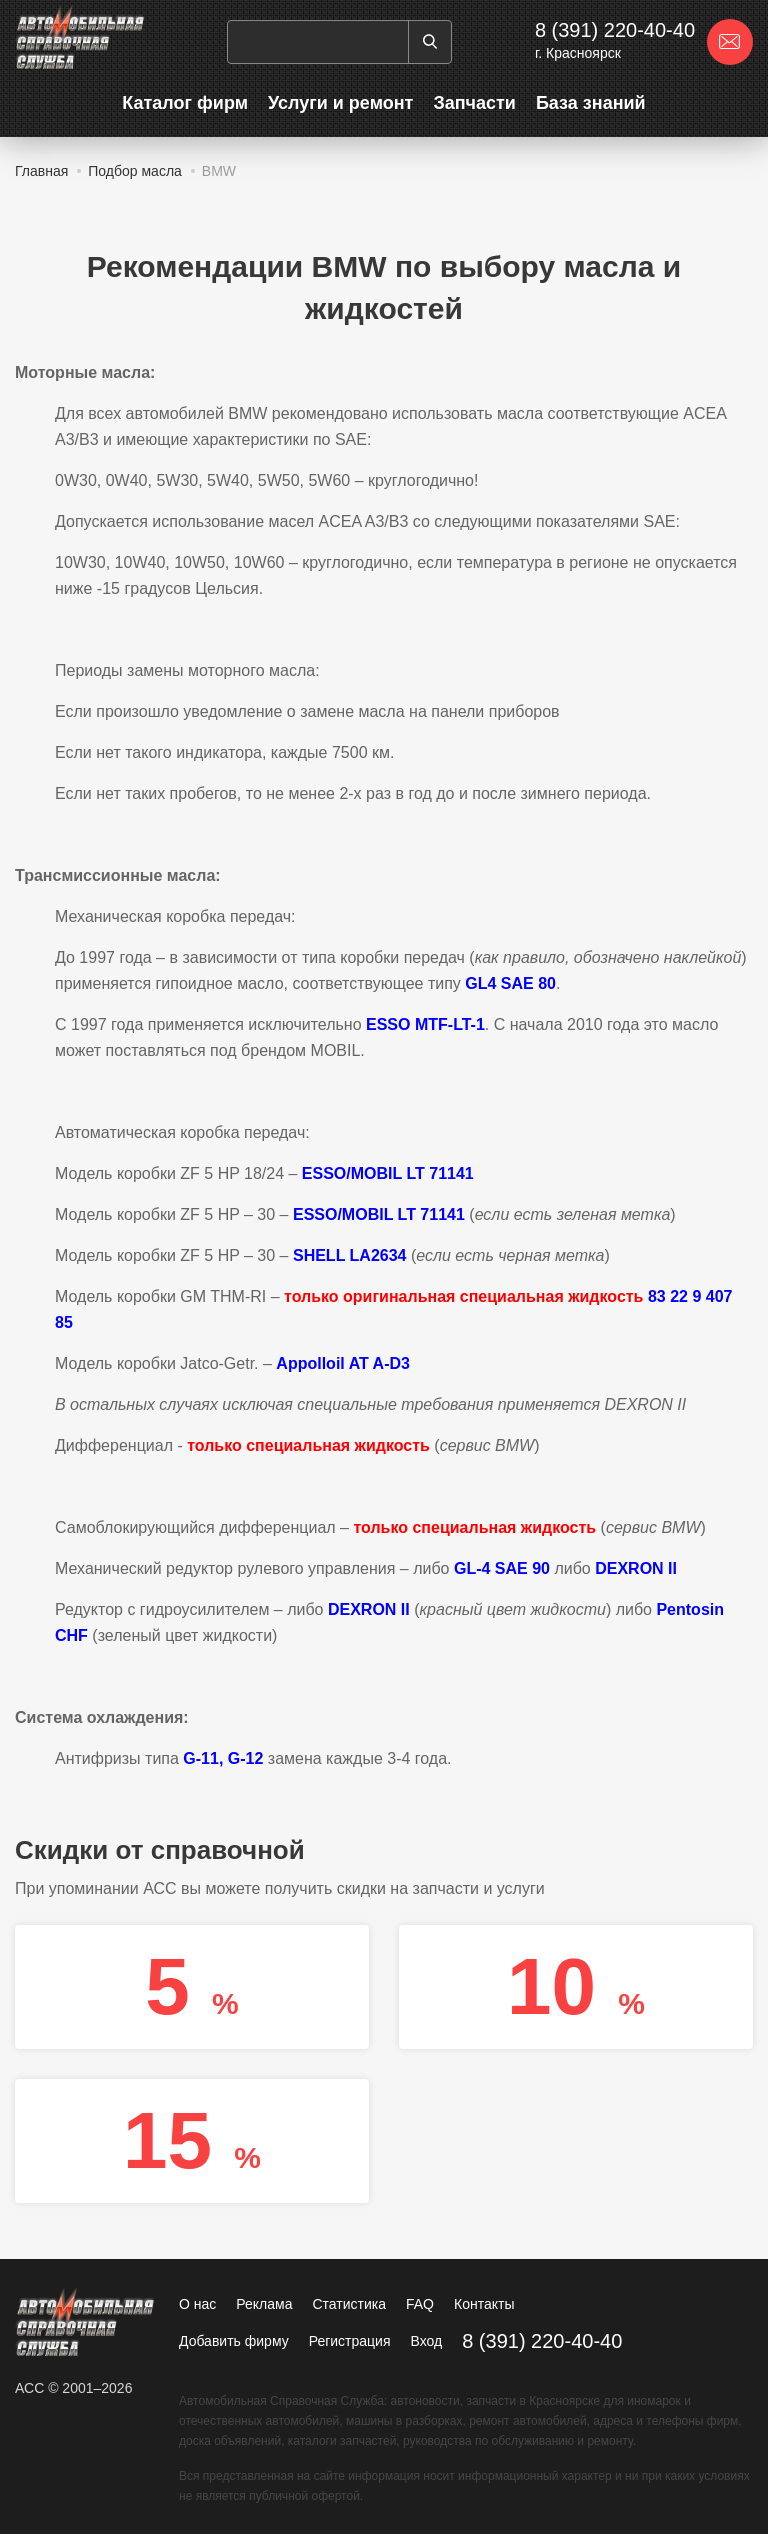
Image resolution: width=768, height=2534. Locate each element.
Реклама (264, 2304)
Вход (427, 2341)
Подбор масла (135, 171)
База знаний (591, 103)
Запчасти (474, 103)
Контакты (484, 2304)
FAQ (420, 2304)
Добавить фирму (234, 2341)
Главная (41, 171)
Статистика (349, 2304)
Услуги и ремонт (340, 103)
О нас (197, 2304)
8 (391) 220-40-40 (615, 30)
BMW (219, 171)
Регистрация (350, 2341)
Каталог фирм (185, 103)
